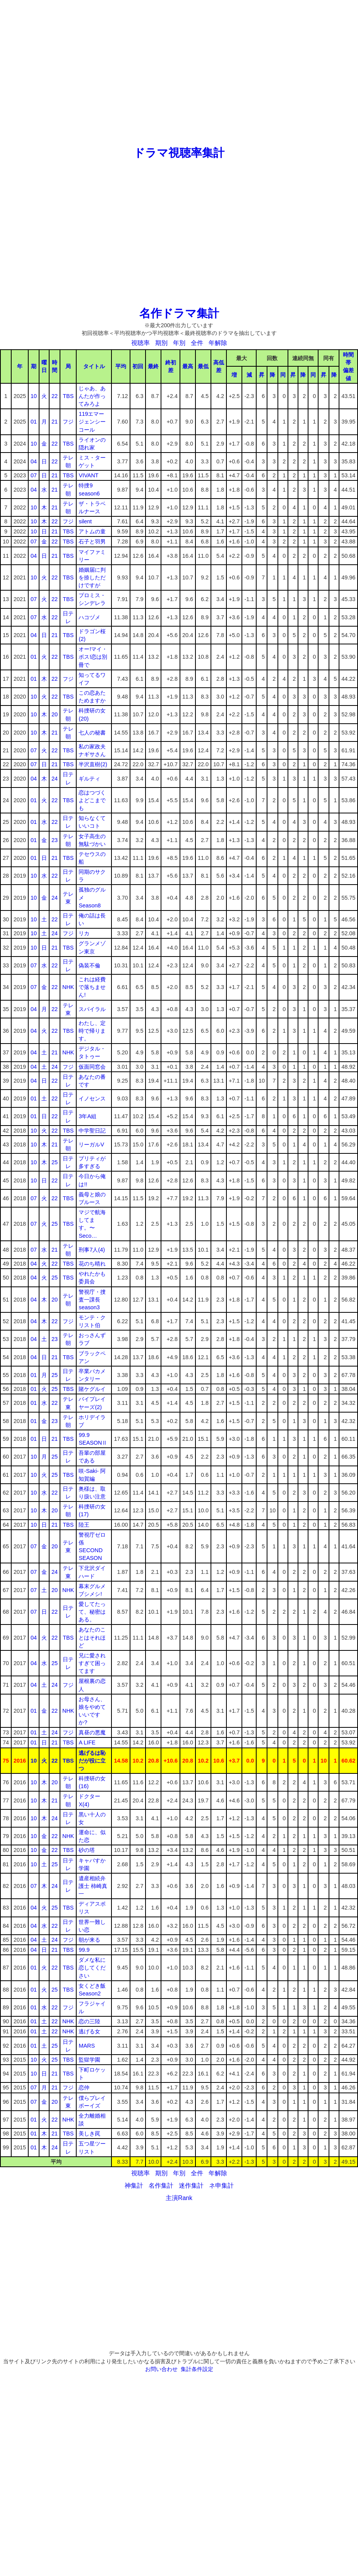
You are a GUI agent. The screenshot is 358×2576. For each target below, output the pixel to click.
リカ (84, 933)
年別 (179, 343)
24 (54, 779)
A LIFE (87, 1742)
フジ (68, 422)
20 (54, 714)
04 (34, 461)
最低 (203, 366)
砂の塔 (87, 1850)
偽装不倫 (89, 965)
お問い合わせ (161, 2369)
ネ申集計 (221, 2185)
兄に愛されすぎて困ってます (92, 1663)
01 (34, 422)
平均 (120, 366)
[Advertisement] (179, 72)
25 (54, 1162)
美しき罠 (89, 2133)
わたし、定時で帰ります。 (92, 1031)
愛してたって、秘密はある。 (92, 1612)
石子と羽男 (92, 541)
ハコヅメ (89, 617)
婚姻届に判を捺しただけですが (92, 577)
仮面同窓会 (92, 1067)
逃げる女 (89, 2031)
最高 (187, 366)
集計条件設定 (197, 2369)
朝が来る (89, 1940)
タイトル (94, 366)
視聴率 (140, 343)
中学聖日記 (92, 1130)
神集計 (134, 2185)
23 (54, 840)
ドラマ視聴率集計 (179, 153)
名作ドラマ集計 (179, 313)
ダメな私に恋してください (92, 1967)
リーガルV (91, 1144)
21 (54, 422)
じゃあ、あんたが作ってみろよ (92, 396)
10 (34, 396)
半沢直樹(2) (93, 764)
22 (54, 396)
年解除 (218, 343)
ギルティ (89, 779)
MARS (87, 2046)
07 (34, 475)
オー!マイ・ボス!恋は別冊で (93, 657)
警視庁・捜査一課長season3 (92, 1299)
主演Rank (179, 2198)
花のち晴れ (92, 1264)
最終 (153, 366)
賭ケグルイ (92, 1389)
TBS (68, 396)
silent (85, 521)
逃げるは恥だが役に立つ (92, 1760)
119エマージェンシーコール (92, 421)
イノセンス (92, 1098)
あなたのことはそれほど (92, 1637)
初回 (137, 366)
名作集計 (161, 2185)
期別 (161, 343)
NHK (68, 987)
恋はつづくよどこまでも (92, 800)
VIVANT (88, 475)
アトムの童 (92, 531)
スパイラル (92, 1009)
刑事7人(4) (92, 1250)
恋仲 (84, 2087)
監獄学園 (89, 2060)
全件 (197, 343)
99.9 (84, 1950)
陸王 (84, 1525)
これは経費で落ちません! (92, 987)
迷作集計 (191, 2185)
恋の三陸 (89, 2021)
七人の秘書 (92, 732)
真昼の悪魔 (92, 1732)
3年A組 (87, 1116)
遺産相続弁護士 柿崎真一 (93, 1886)
